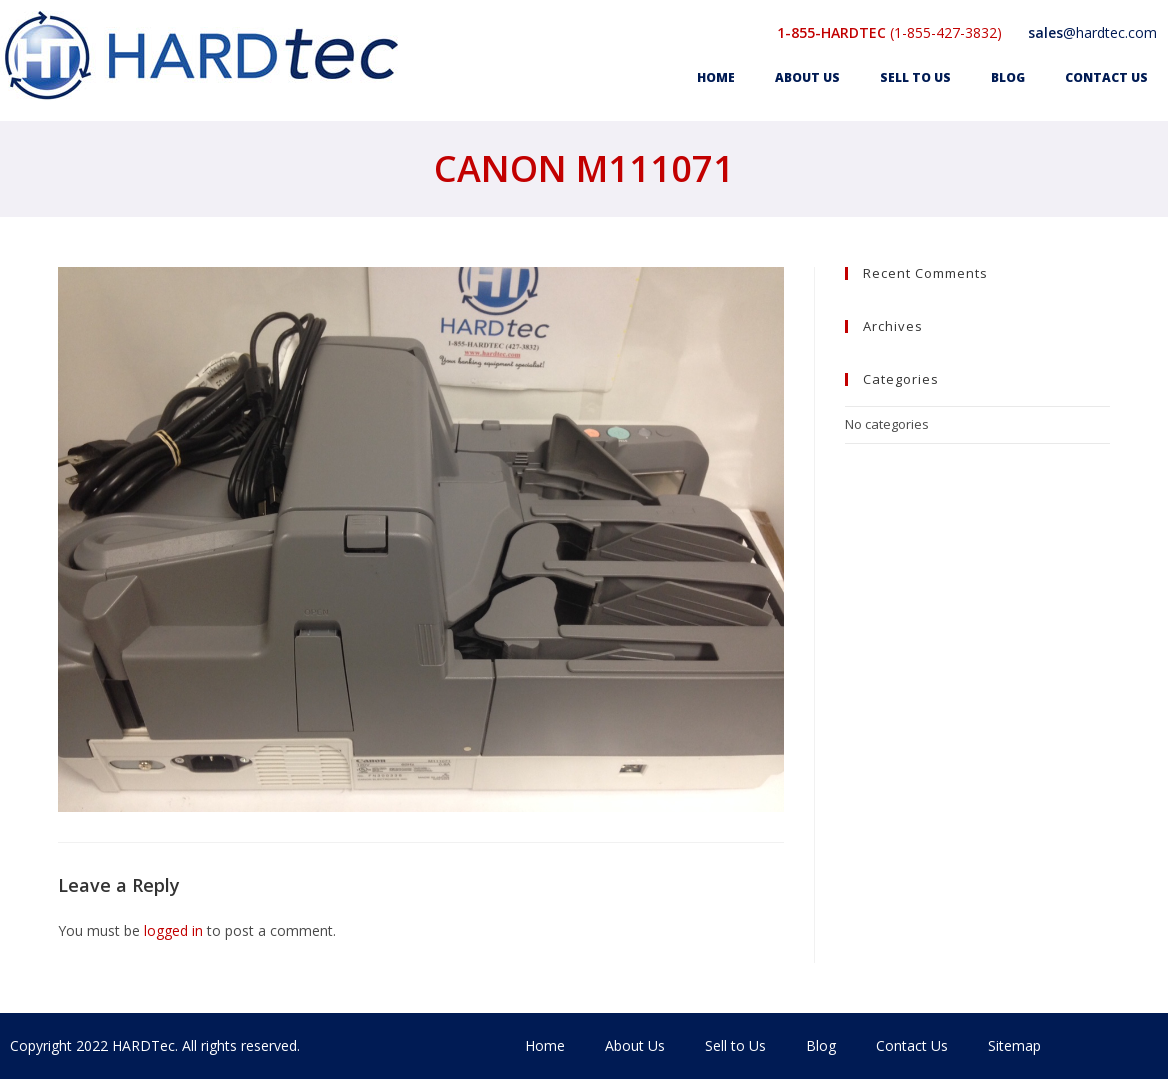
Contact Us (1106, 77)
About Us (807, 77)
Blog (1008, 77)
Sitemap (1014, 1045)
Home (716, 77)
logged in (173, 930)
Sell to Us (915, 77)
